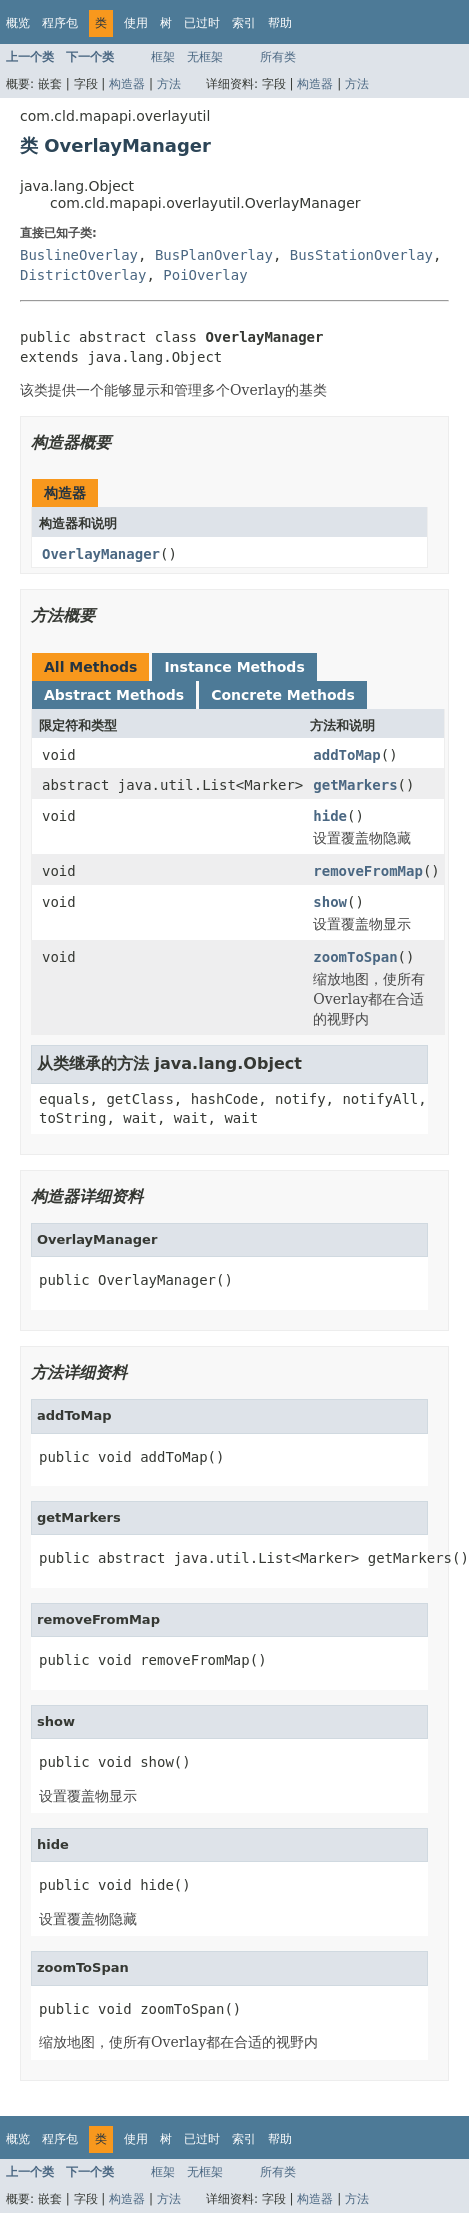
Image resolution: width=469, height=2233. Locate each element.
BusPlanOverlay (214, 255)
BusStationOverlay (361, 255)
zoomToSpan (355, 957)
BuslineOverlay (79, 255)
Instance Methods (234, 667)
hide (330, 816)
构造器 (127, 84)
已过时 (202, 23)
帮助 (280, 23)
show (330, 902)
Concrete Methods (283, 695)
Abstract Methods (114, 695)
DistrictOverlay (83, 275)
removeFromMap (368, 871)
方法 (169, 84)
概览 (18, 23)
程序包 (60, 23)
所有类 (278, 57)
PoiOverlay (205, 275)
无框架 (205, 57)
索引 (244, 23)
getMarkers (355, 785)
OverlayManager (101, 554)
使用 (136, 23)
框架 (163, 57)
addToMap (346, 755)
